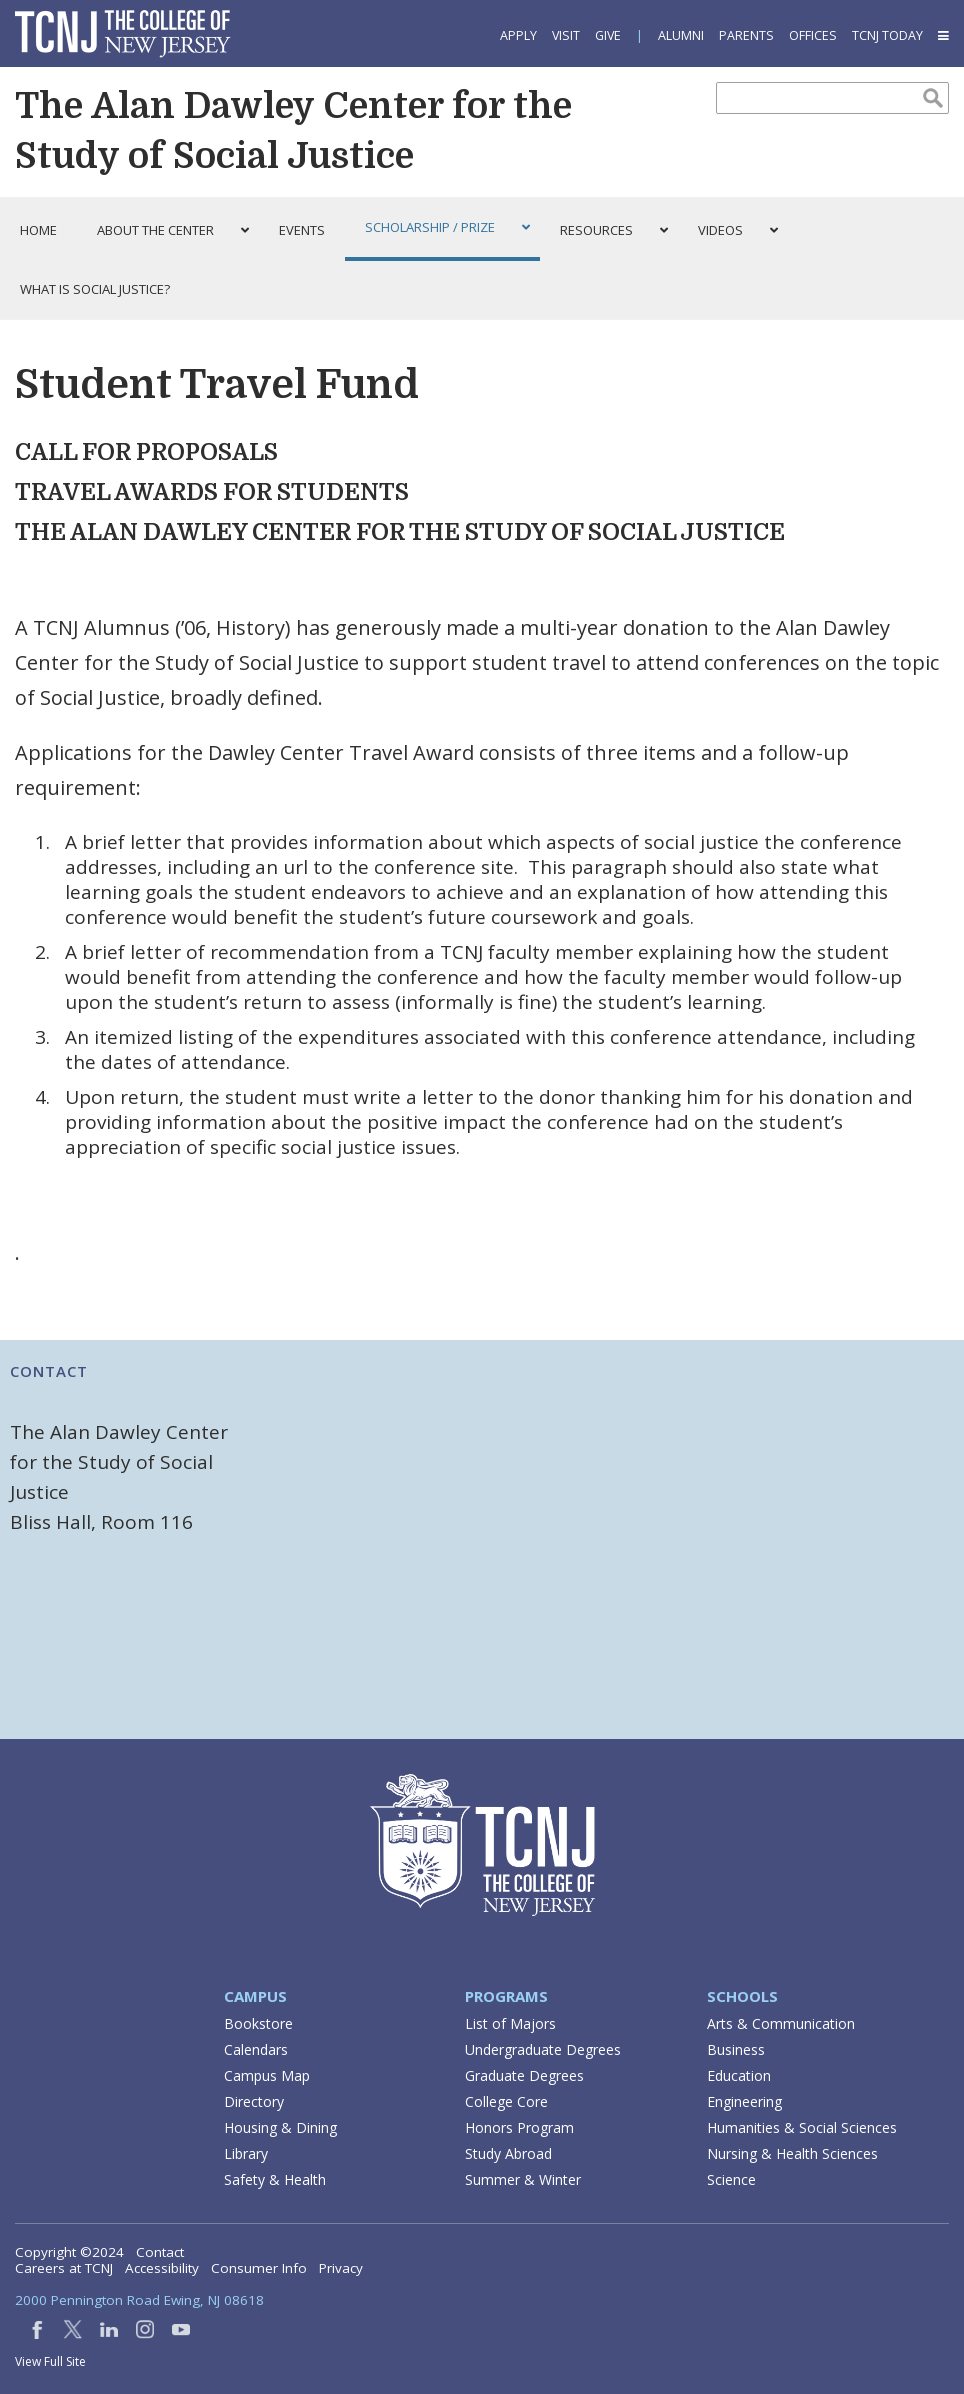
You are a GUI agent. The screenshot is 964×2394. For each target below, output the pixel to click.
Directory (254, 2101)
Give (608, 35)
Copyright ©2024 (69, 2252)
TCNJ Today (887, 35)
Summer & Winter (523, 2179)
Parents (746, 35)
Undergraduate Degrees (543, 2049)
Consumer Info (259, 2268)
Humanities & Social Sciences (802, 2127)
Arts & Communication (781, 2023)
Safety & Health (275, 2179)
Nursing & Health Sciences (792, 2153)
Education (739, 2075)
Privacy (341, 2268)
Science (731, 2179)
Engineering (744, 2101)
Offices (813, 35)
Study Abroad (508, 2153)
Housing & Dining (280, 2127)
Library (246, 2153)
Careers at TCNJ (64, 2268)
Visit (566, 35)
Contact (160, 2252)
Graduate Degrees (524, 2075)
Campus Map (267, 2075)
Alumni (681, 35)
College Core (506, 2101)
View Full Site (50, 2361)
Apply (518, 35)
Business (736, 2049)
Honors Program (519, 2127)
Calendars (256, 2049)
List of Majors (510, 2023)
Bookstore (258, 2023)
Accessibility (162, 2268)
